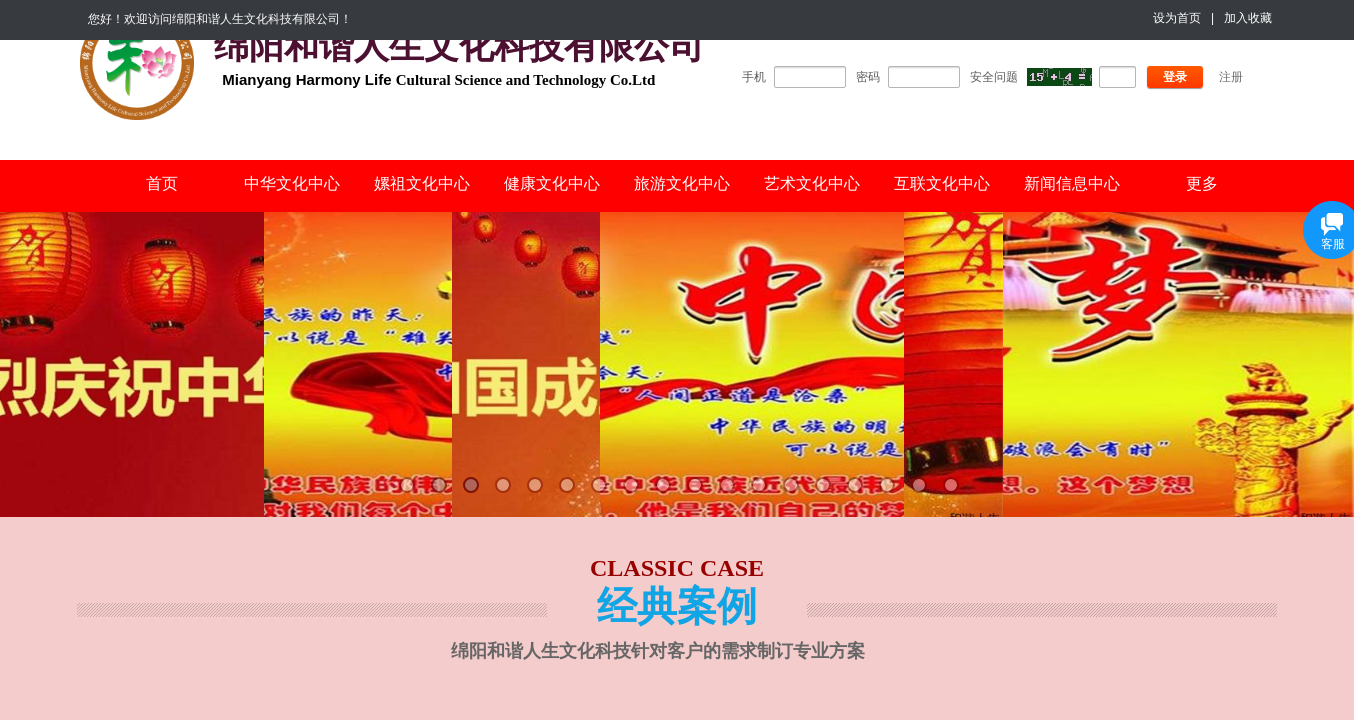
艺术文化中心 (812, 183)
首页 (162, 183)
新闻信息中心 (1072, 183)
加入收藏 (1248, 18)
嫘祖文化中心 (422, 183)
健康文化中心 (552, 183)
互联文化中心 (942, 183)
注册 (1231, 77)
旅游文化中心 (682, 183)
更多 (1202, 183)
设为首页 (1177, 18)
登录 (1175, 77)
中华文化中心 (292, 183)
